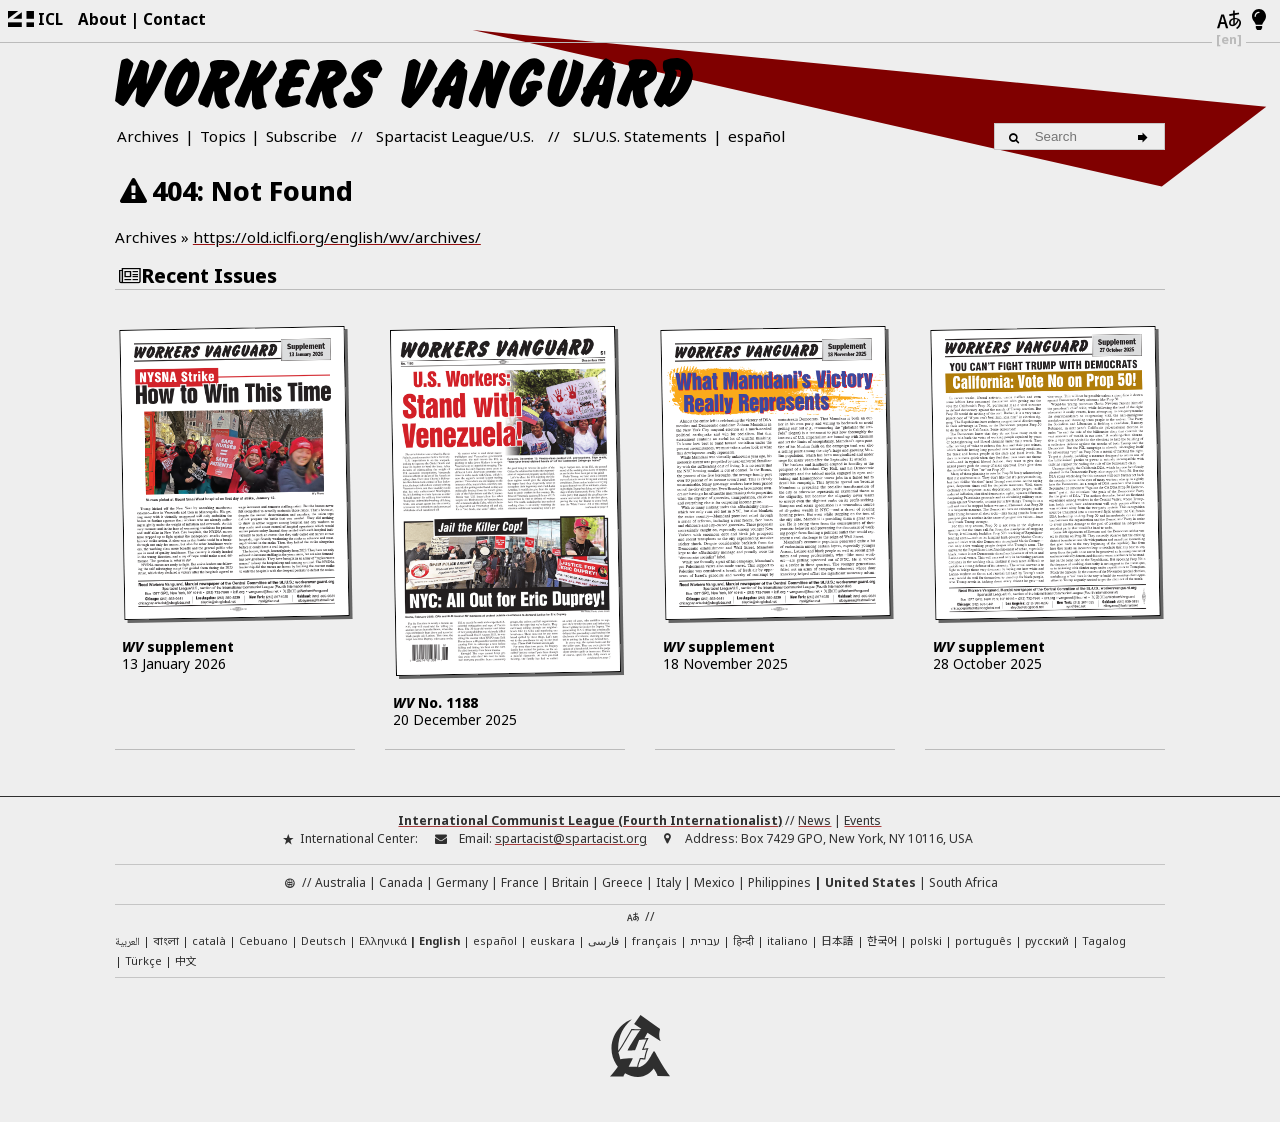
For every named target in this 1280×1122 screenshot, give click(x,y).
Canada (401, 882)
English (439, 940)
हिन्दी (743, 940)
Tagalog (1104, 940)
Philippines (779, 882)
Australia (340, 882)
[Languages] (1229, 21)
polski (926, 940)
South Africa (963, 882)
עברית (705, 940)
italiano (787, 940)
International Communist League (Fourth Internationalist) (590, 820)
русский (1047, 940)
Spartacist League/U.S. (455, 136)
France (520, 882)
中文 (186, 960)
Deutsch (323, 940)
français (654, 940)
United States (870, 882)
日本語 (837, 940)
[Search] (1145, 136)
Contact (174, 19)
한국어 (882, 940)
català (209, 940)
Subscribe (301, 136)
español (756, 136)
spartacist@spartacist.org (571, 838)
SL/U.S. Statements (640, 136)
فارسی (603, 940)
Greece (622, 882)
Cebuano (263, 940)
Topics (223, 136)
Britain (570, 882)
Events (862, 820)
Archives (148, 136)
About (102, 19)
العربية (127, 942)
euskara (552, 940)
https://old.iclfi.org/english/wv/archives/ (337, 237)
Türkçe (143, 960)
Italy (668, 882)
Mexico (714, 882)
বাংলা (166, 942)
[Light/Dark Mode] (1259, 21)
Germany (462, 882)
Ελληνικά (383, 940)
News (814, 820)
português (983, 940)
